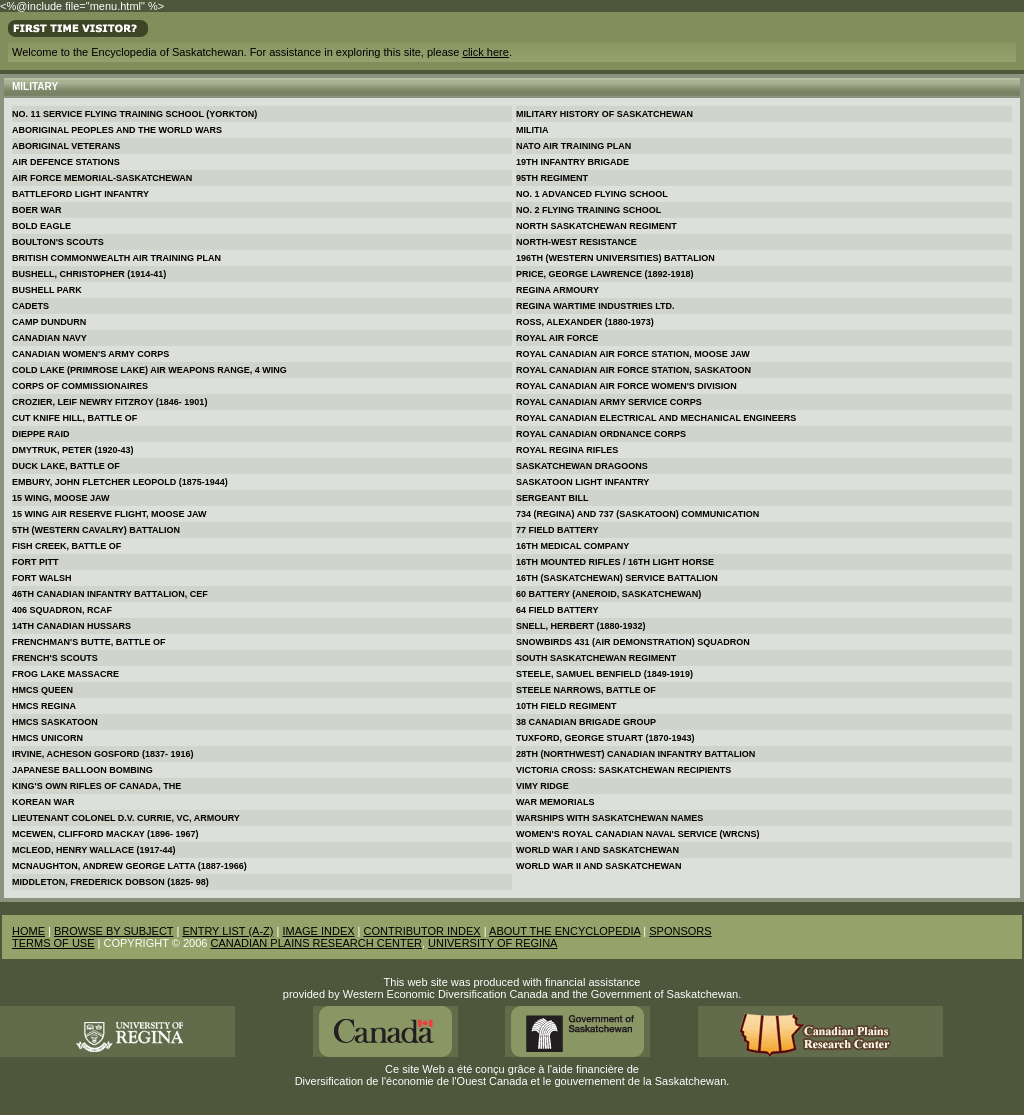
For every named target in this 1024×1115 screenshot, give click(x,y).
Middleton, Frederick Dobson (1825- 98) (110, 882)
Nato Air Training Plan (573, 146)
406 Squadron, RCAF (62, 610)
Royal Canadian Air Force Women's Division (626, 386)
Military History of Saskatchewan (604, 114)
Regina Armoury (557, 290)
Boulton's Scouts (58, 242)
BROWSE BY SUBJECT (113, 931)
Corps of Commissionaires (80, 386)
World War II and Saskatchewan (599, 866)
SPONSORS (680, 931)
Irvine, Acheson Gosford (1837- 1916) (103, 754)
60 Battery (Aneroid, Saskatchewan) (608, 594)
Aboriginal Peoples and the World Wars (117, 130)
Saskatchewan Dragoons (582, 466)
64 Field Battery (557, 610)
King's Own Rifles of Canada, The (96, 786)
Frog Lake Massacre (65, 674)
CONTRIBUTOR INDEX (422, 931)
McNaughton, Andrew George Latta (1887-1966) (129, 866)
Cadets (30, 306)
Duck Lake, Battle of (66, 466)
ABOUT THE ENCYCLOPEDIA (564, 931)
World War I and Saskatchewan (597, 850)
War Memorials (555, 802)
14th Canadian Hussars (71, 626)
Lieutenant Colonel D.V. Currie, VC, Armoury (126, 818)
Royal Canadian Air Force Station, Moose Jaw (633, 354)
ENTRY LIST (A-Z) (227, 931)
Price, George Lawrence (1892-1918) (605, 274)
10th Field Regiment (566, 706)
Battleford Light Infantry (80, 194)
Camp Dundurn (49, 322)
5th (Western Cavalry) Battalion (96, 530)
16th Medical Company (572, 546)
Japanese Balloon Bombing (82, 770)
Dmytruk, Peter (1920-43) (73, 450)
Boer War (37, 210)
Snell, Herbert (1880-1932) (581, 626)
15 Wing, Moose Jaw (61, 498)
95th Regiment (552, 178)
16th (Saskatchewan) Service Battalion (617, 578)
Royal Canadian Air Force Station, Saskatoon (633, 370)
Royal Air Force (557, 338)
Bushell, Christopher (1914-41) (89, 274)
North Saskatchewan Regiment (596, 226)
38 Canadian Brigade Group (586, 722)
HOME (28, 931)
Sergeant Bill (552, 498)
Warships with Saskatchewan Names (609, 818)
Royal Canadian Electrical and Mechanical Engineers (656, 418)
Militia (532, 130)
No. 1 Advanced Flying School (592, 194)
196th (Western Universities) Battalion (615, 258)
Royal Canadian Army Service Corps (609, 402)
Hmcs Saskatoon (55, 722)
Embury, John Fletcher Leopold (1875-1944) (120, 482)
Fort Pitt (35, 562)
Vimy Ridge (542, 786)
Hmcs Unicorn (47, 738)
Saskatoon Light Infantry (582, 482)
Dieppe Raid (41, 434)
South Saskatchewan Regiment (596, 658)
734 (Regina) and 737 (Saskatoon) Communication (637, 514)
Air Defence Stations (66, 162)
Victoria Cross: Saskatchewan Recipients (623, 770)
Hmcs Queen (42, 690)
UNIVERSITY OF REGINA (492, 943)
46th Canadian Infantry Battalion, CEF (110, 594)
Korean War (43, 802)
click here (485, 52)
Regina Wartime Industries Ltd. (595, 306)
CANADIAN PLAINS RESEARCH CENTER (316, 943)
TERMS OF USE (53, 943)
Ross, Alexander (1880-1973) (585, 322)
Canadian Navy (49, 338)
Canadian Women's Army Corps (90, 354)
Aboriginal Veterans (66, 146)
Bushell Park (47, 290)
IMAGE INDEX (318, 931)
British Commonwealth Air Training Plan (116, 258)
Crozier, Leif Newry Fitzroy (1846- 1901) (109, 402)
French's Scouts (55, 658)
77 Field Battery (557, 530)
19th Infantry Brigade (572, 162)
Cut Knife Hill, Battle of (74, 418)
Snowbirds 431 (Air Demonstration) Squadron (633, 642)
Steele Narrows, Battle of (586, 690)
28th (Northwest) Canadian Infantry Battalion (635, 754)
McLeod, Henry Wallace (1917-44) (94, 850)
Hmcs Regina (44, 706)
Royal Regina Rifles (567, 450)
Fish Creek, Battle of (66, 546)
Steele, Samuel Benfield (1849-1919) (604, 674)
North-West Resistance (576, 242)
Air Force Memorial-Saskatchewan (102, 178)
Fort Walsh (42, 578)
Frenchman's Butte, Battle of (88, 642)
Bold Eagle (41, 226)
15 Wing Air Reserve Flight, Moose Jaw (109, 514)
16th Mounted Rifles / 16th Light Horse (615, 562)
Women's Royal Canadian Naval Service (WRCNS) (638, 834)
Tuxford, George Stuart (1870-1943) (605, 738)
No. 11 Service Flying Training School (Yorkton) (134, 114)
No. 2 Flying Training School (588, 210)
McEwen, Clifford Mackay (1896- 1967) (105, 834)
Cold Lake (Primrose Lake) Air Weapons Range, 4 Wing (149, 370)
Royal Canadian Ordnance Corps (601, 434)
